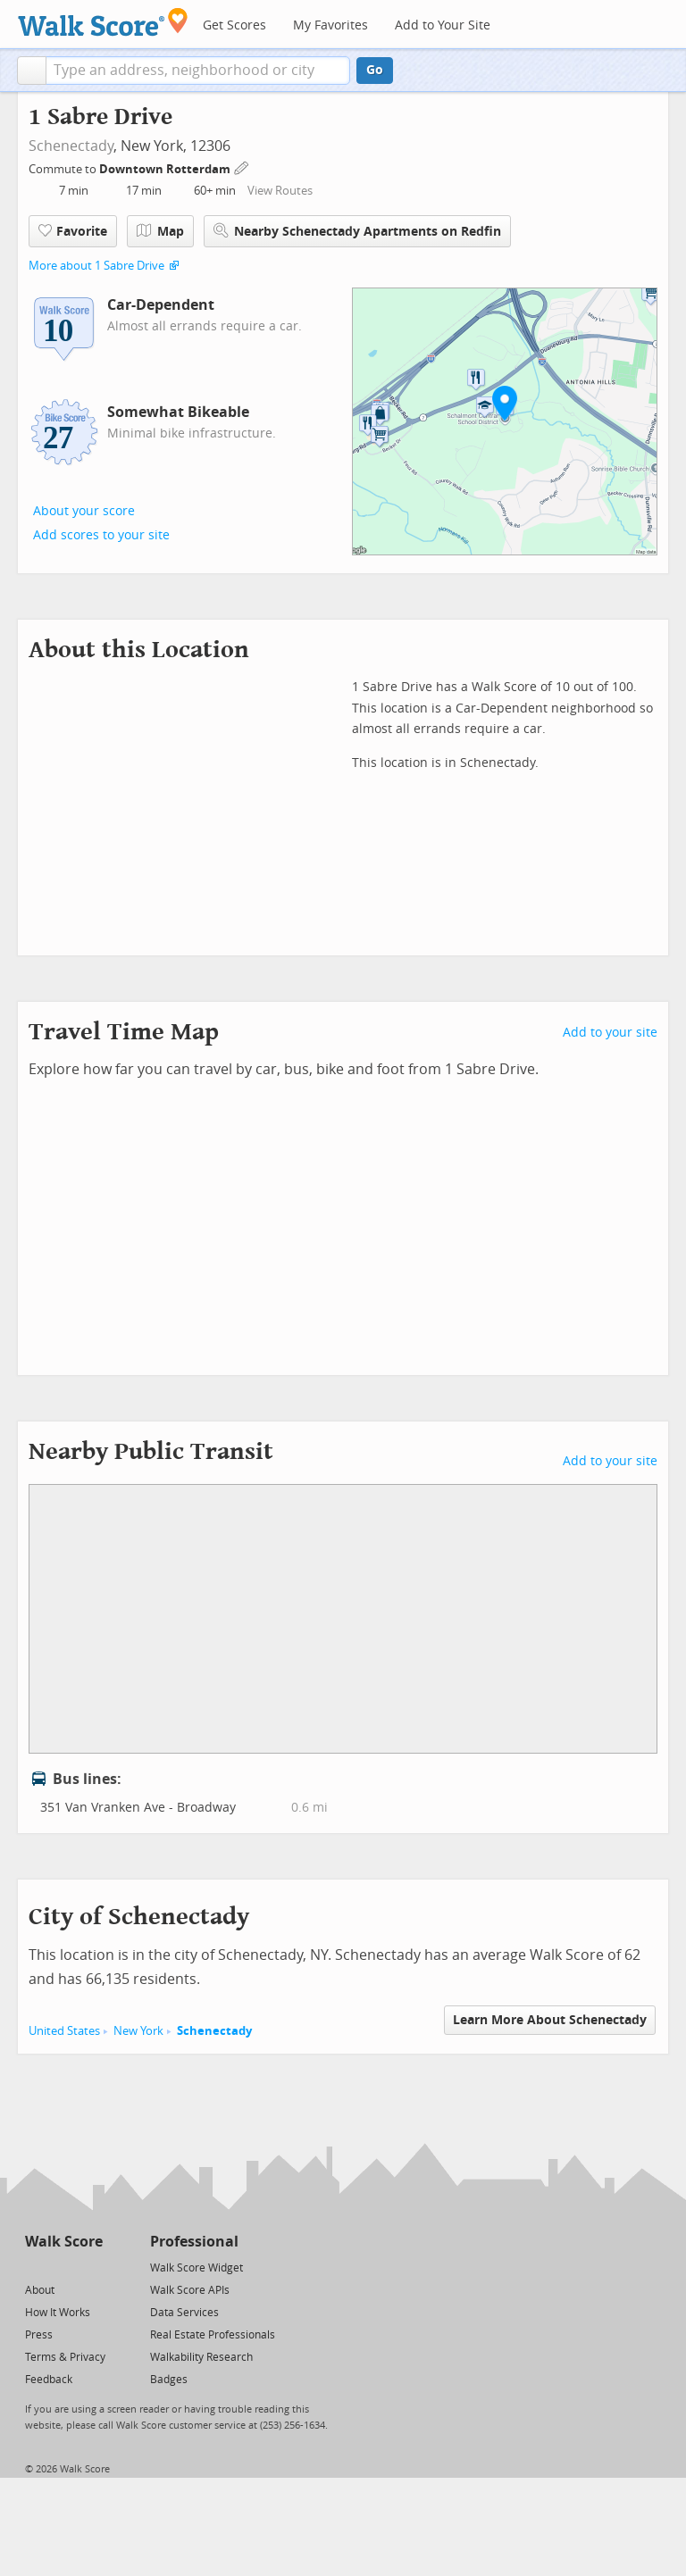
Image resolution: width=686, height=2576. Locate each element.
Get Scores (234, 25)
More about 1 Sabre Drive (96, 265)
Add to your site (610, 1032)
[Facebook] (63, 2266)
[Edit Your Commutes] (242, 166)
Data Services (184, 2312)
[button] (31, 70)
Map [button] (160, 231)
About (39, 2290)
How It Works (57, 2312)
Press (39, 2335)
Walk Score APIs (190, 2290)
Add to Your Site (442, 25)
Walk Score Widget (196, 2268)
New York (138, 2031)
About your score (84, 511)
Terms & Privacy (65, 2357)
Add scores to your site (101, 535)
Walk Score (64, 2241)
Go (374, 70)
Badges (169, 2379)
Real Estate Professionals (212, 2335)
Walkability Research (201, 2357)
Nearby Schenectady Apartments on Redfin (357, 230)
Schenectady (71, 146)
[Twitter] (35, 2266)
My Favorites (330, 25)
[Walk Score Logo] (103, 22)
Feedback (48, 2379)
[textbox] (198, 70)
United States (64, 2031)
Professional (194, 2241)
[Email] (90, 2266)
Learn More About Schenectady (550, 2020)
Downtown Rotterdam (166, 169)
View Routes (280, 190)
